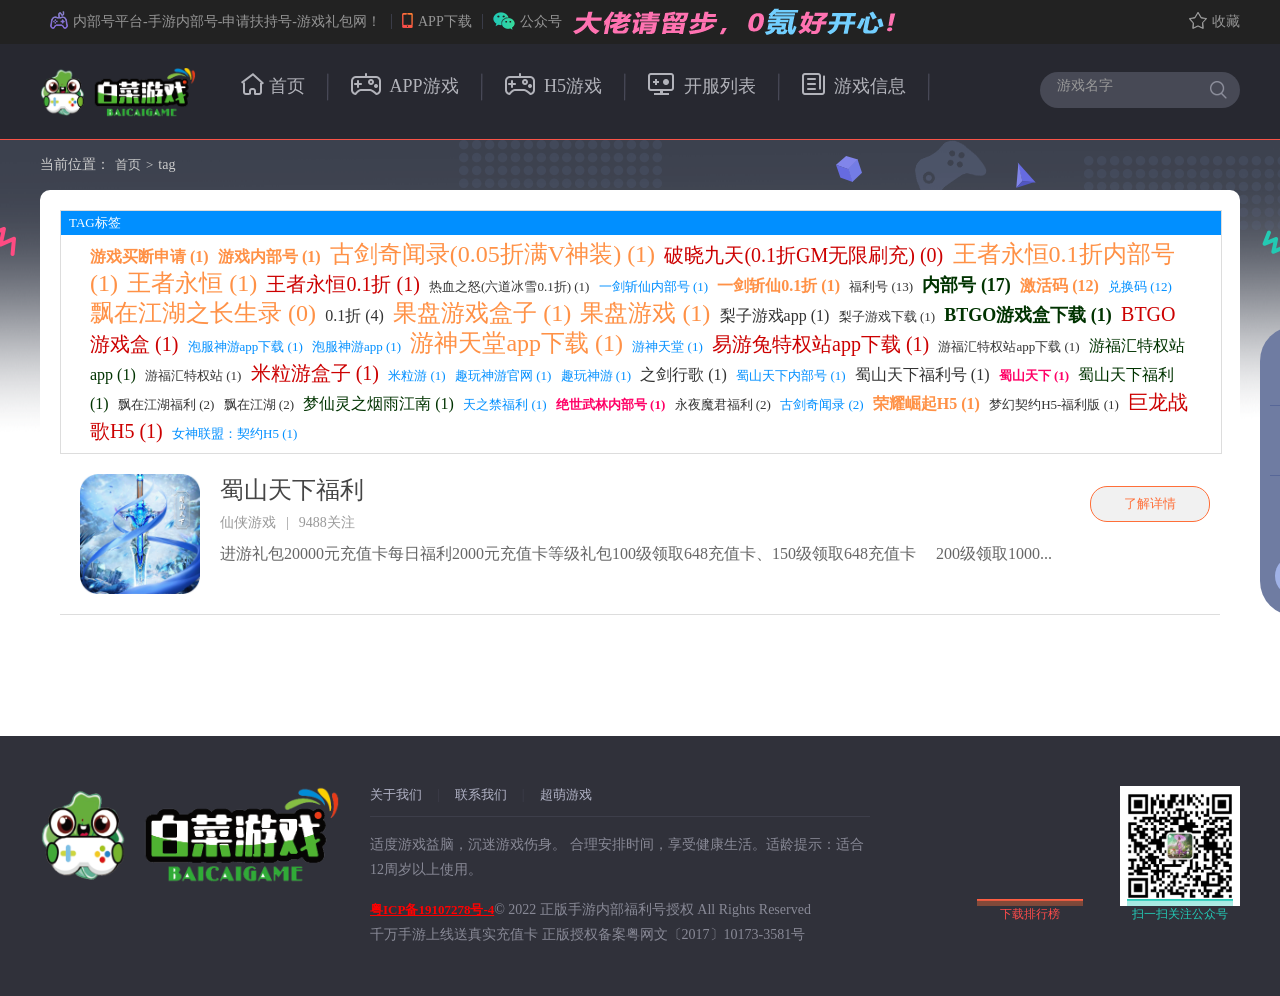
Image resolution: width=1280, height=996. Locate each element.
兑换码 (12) (1140, 286)
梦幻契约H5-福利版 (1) (1054, 404)
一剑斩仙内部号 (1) (653, 286)
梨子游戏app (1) (775, 315)
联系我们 (481, 794)
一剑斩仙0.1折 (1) (778, 285)
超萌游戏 (566, 794)
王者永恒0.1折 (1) (342, 284)
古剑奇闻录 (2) (821, 404)
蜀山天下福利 (292, 490)
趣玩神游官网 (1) (503, 375)
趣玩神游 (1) (596, 375)
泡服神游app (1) (356, 346)
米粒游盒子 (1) (315, 373)
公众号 (527, 21)
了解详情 (1150, 503)
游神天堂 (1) (667, 346)
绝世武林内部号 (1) (610, 404)
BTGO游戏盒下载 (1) (1028, 315)
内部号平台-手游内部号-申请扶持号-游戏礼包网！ (215, 21)
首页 (273, 86)
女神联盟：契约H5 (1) (234, 433)
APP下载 (437, 21)
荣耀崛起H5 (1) (926, 403)
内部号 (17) (966, 285)
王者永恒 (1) (192, 283)
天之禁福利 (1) (504, 404)
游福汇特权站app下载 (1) (1008, 346)
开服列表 (702, 86)
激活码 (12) (1059, 285)
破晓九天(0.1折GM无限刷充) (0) (803, 255)
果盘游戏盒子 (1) (482, 313)
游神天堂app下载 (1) (516, 343)
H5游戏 (554, 86)
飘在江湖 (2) (259, 404)
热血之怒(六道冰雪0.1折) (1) (509, 286)
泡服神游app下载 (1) (245, 346)
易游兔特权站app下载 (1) (820, 344)
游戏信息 (854, 86)
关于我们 (396, 794)
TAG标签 (95, 222)
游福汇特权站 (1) (193, 375)
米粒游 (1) (416, 375)
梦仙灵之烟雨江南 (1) (378, 403)
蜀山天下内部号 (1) (790, 375)
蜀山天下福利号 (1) (922, 374)
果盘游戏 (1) (645, 313)
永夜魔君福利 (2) (723, 404)
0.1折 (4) (354, 315)
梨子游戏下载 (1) (887, 316)
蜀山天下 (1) (1034, 375)
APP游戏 (405, 86)
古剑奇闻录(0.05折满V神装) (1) (492, 254)
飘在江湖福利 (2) (166, 404)
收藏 (1214, 21)
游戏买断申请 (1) (149, 256)
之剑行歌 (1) (683, 374)
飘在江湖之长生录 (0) (203, 313)
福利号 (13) (881, 286)
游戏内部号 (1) (269, 256)
